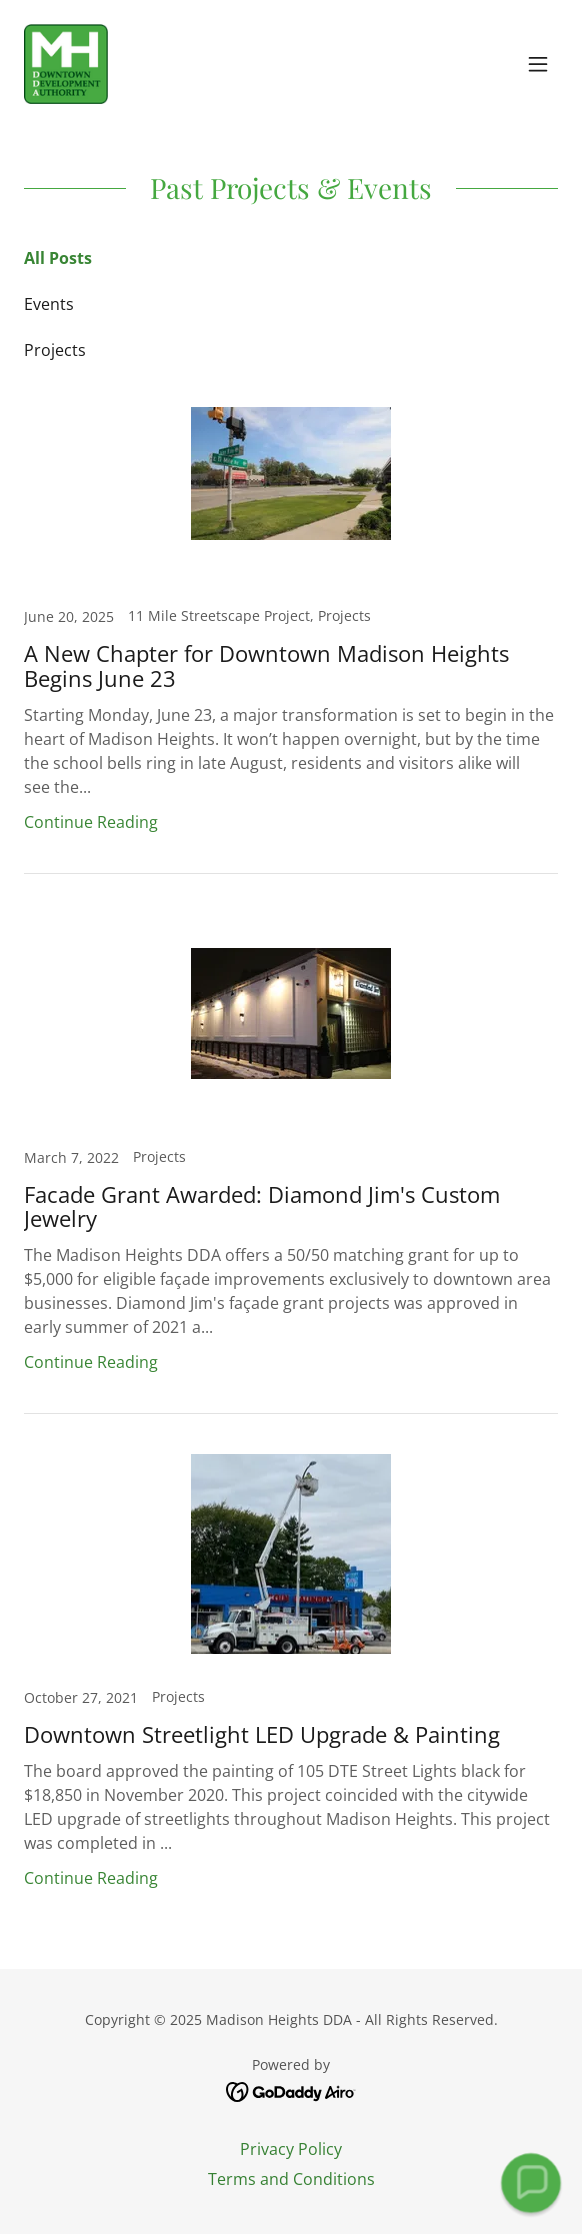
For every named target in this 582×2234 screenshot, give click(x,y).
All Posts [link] (58, 258)
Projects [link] (55, 350)
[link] (66, 64)
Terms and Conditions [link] (291, 2179)
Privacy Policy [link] (291, 2149)
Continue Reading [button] (91, 822)
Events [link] (49, 304)
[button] (538, 64)
